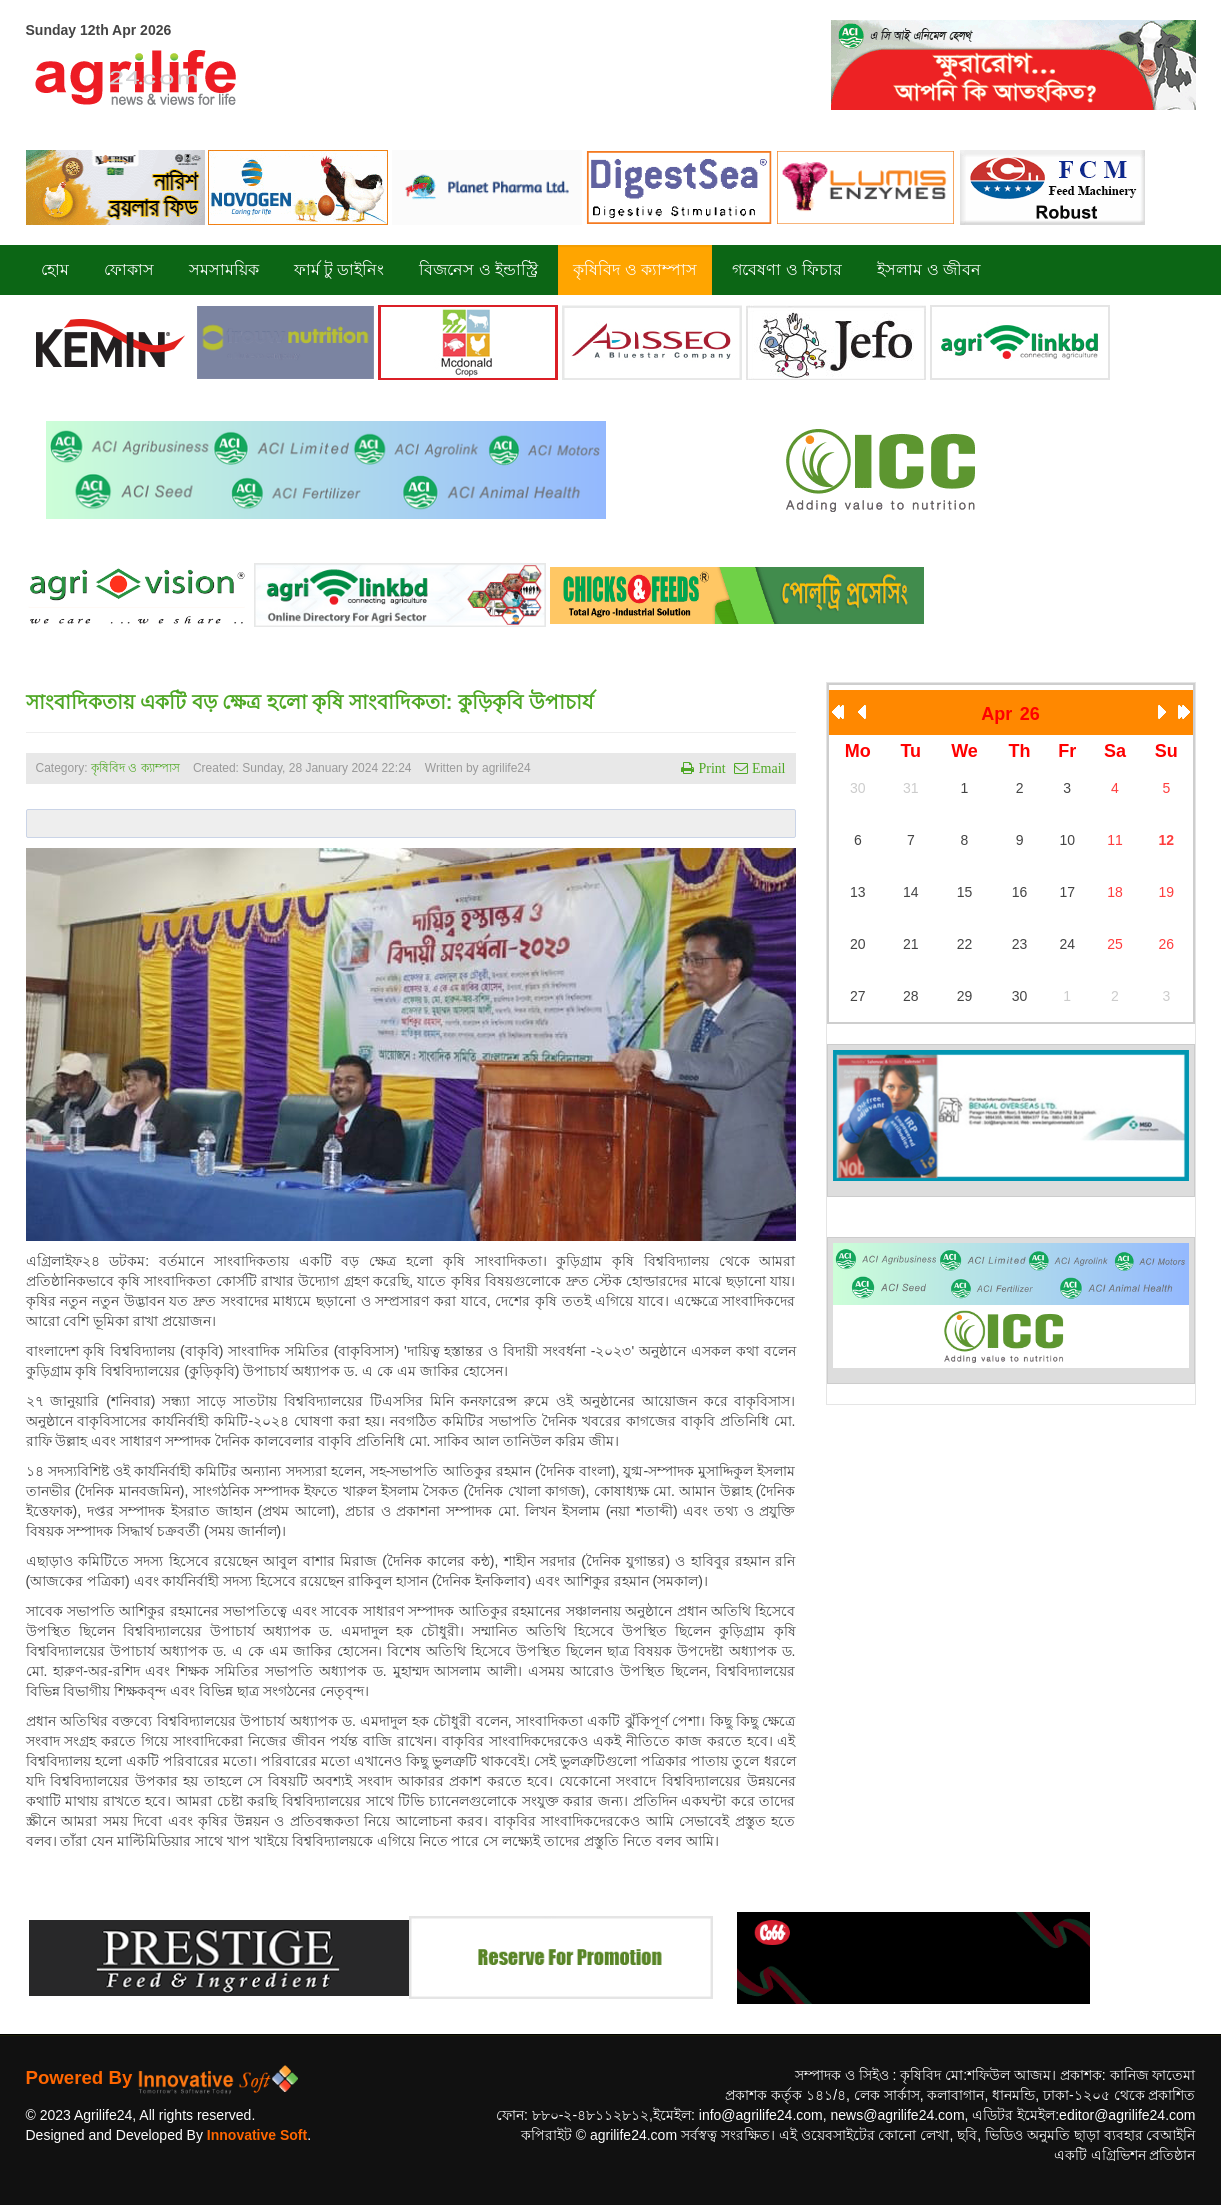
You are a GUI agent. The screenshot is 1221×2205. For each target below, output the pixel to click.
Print (709, 768)
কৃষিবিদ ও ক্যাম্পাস (135, 768)
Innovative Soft (257, 2135)
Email (766, 768)
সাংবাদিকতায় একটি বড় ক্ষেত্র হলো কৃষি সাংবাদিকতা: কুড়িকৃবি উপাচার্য (310, 702)
